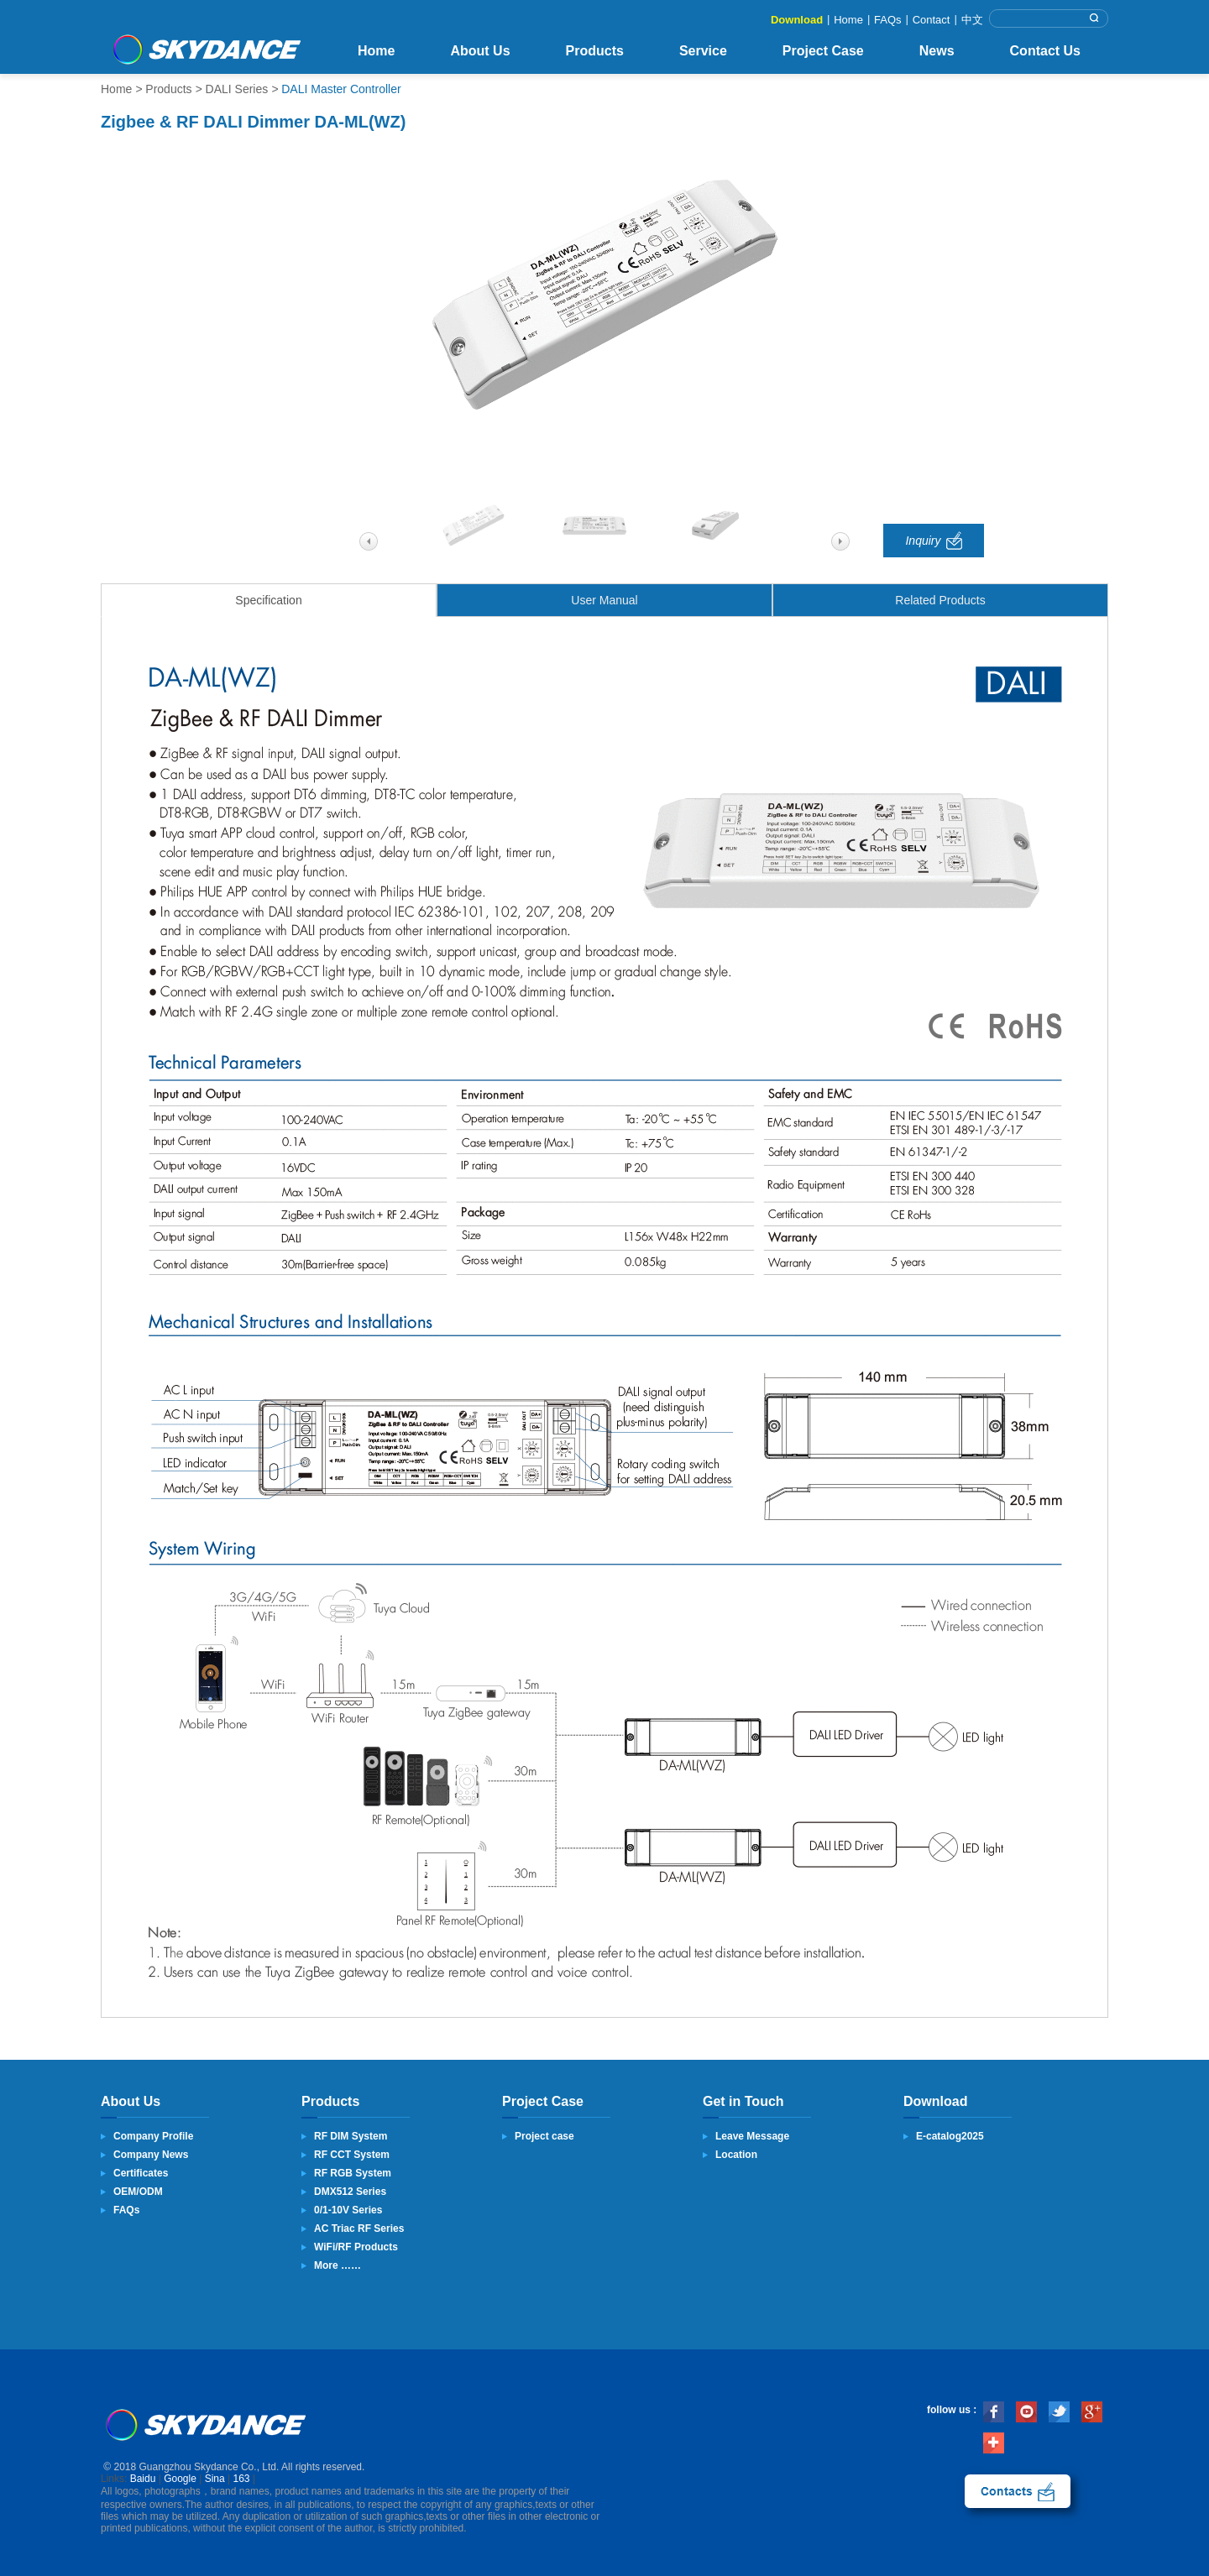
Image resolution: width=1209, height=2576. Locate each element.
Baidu (143, 2479)
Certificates (140, 2173)
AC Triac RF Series (359, 2228)
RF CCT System (352, 2155)
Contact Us (1045, 51)
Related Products (940, 600)
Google (180, 2479)
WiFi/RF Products (356, 2247)
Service (703, 51)
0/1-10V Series (348, 2210)
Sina (215, 2479)
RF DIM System (350, 2136)
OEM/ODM (138, 2191)
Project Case (823, 51)
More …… (337, 2265)
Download (797, 19)
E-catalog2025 (950, 2136)
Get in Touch (743, 2101)
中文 (972, 19)
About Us (480, 51)
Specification (268, 600)
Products (595, 51)
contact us (1017, 2491)
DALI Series (237, 89)
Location (736, 2155)
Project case (544, 2136)
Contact (931, 19)
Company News (150, 2155)
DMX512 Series (350, 2191)
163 (241, 2479)
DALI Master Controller (340, 89)
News (937, 51)
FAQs (888, 19)
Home (848, 19)
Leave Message (752, 2136)
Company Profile (153, 2136)
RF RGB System (352, 2173)
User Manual (604, 600)
